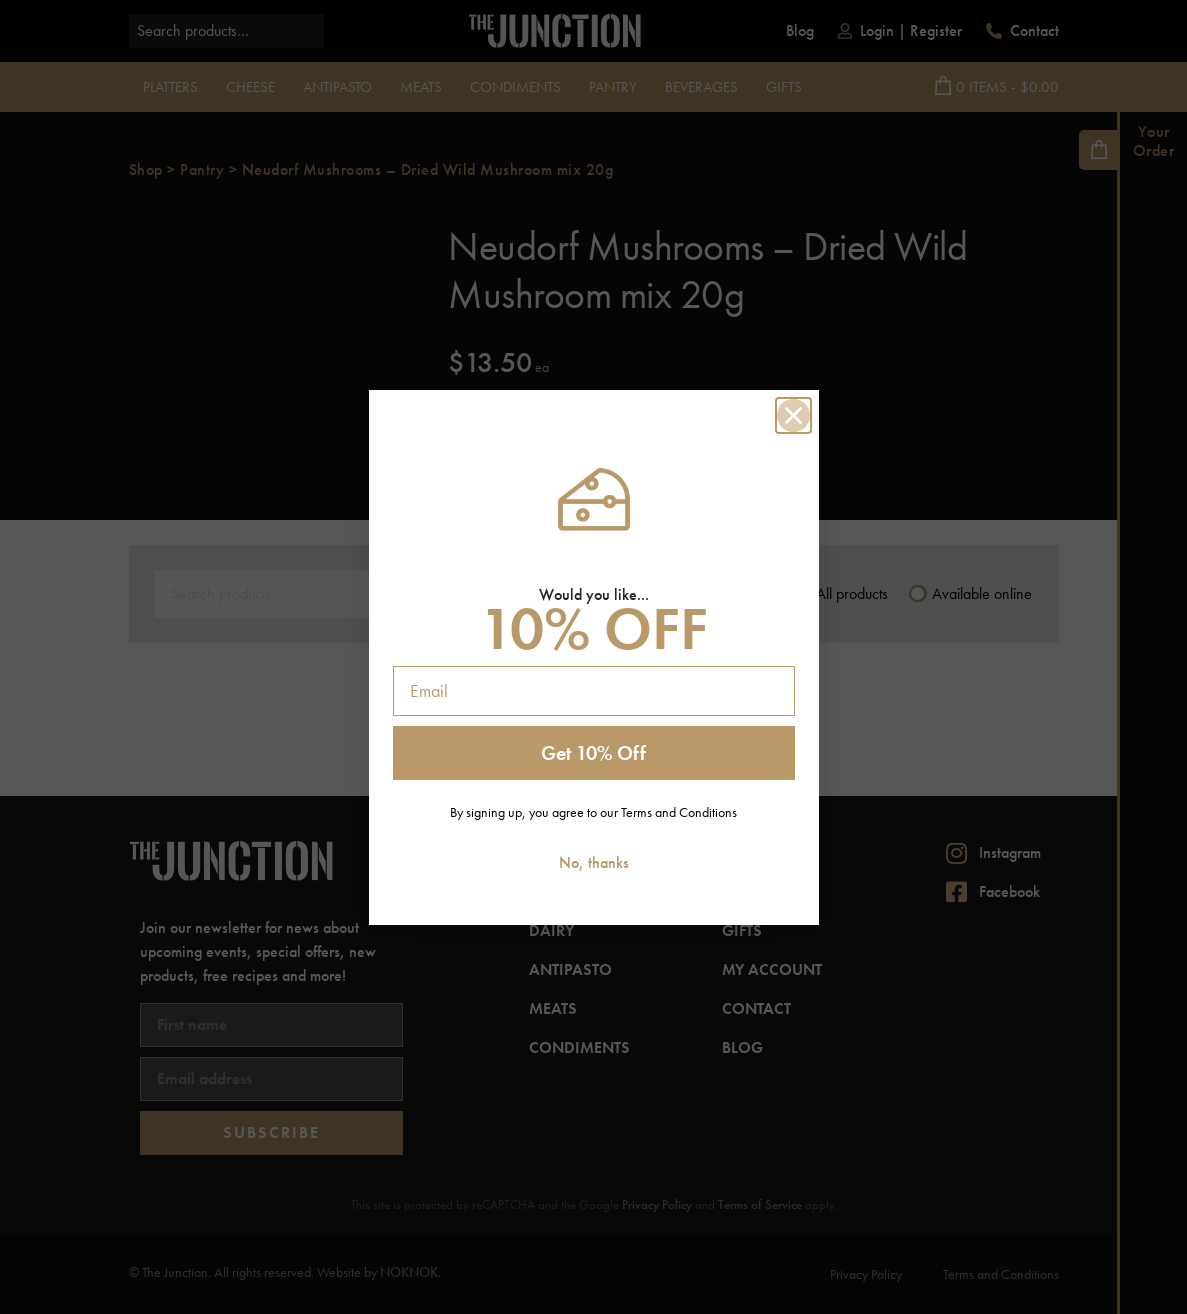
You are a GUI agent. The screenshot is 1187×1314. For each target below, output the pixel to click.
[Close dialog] (793, 415)
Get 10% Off (593, 753)
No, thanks (594, 862)
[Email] (594, 691)
